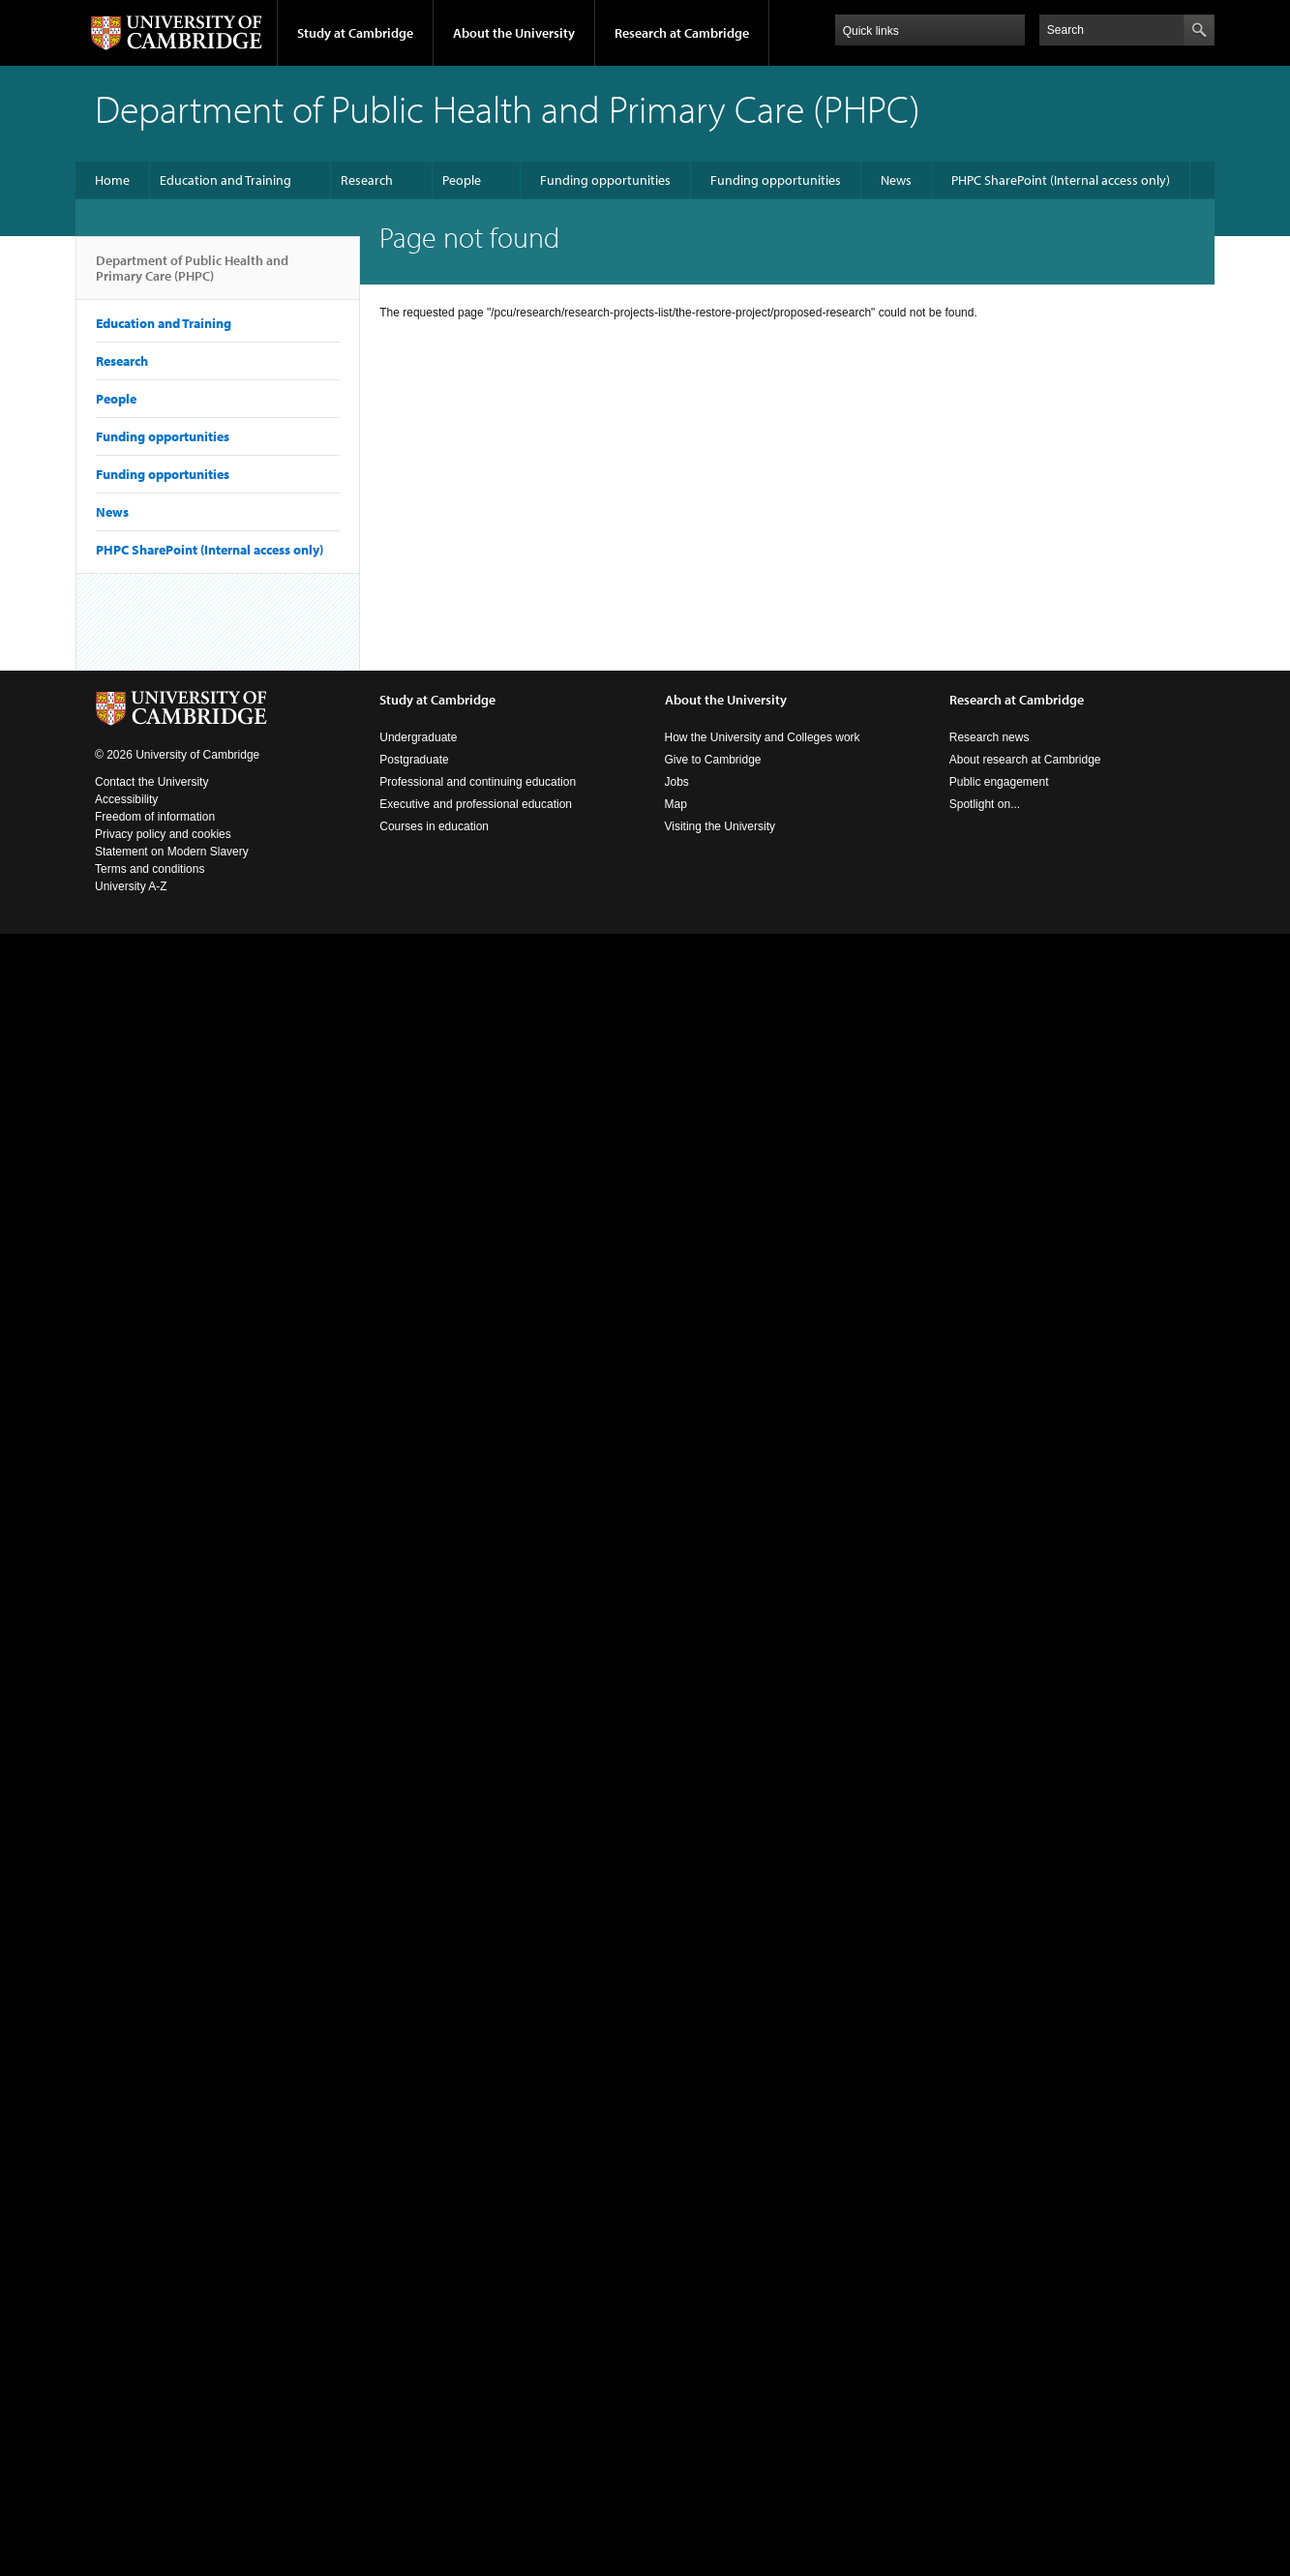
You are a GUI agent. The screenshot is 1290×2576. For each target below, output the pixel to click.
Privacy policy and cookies (163, 834)
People (461, 180)
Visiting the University (720, 826)
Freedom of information (155, 817)
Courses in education (434, 826)
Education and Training (225, 180)
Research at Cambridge (682, 33)
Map (676, 804)
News (896, 180)
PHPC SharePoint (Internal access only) (1060, 180)
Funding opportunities (605, 180)
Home (112, 180)
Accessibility (126, 799)
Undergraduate (418, 737)
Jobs (677, 782)
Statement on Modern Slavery (172, 851)
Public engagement (999, 782)
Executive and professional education (475, 804)
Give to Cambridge (713, 759)
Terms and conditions (149, 869)
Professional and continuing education (477, 782)
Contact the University (151, 782)
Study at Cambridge (355, 33)
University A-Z (131, 886)
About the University (514, 33)
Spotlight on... (984, 804)
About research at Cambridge (1025, 759)
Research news (989, 737)
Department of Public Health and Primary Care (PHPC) (192, 276)
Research (367, 180)
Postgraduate (413, 759)
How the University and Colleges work (762, 737)
